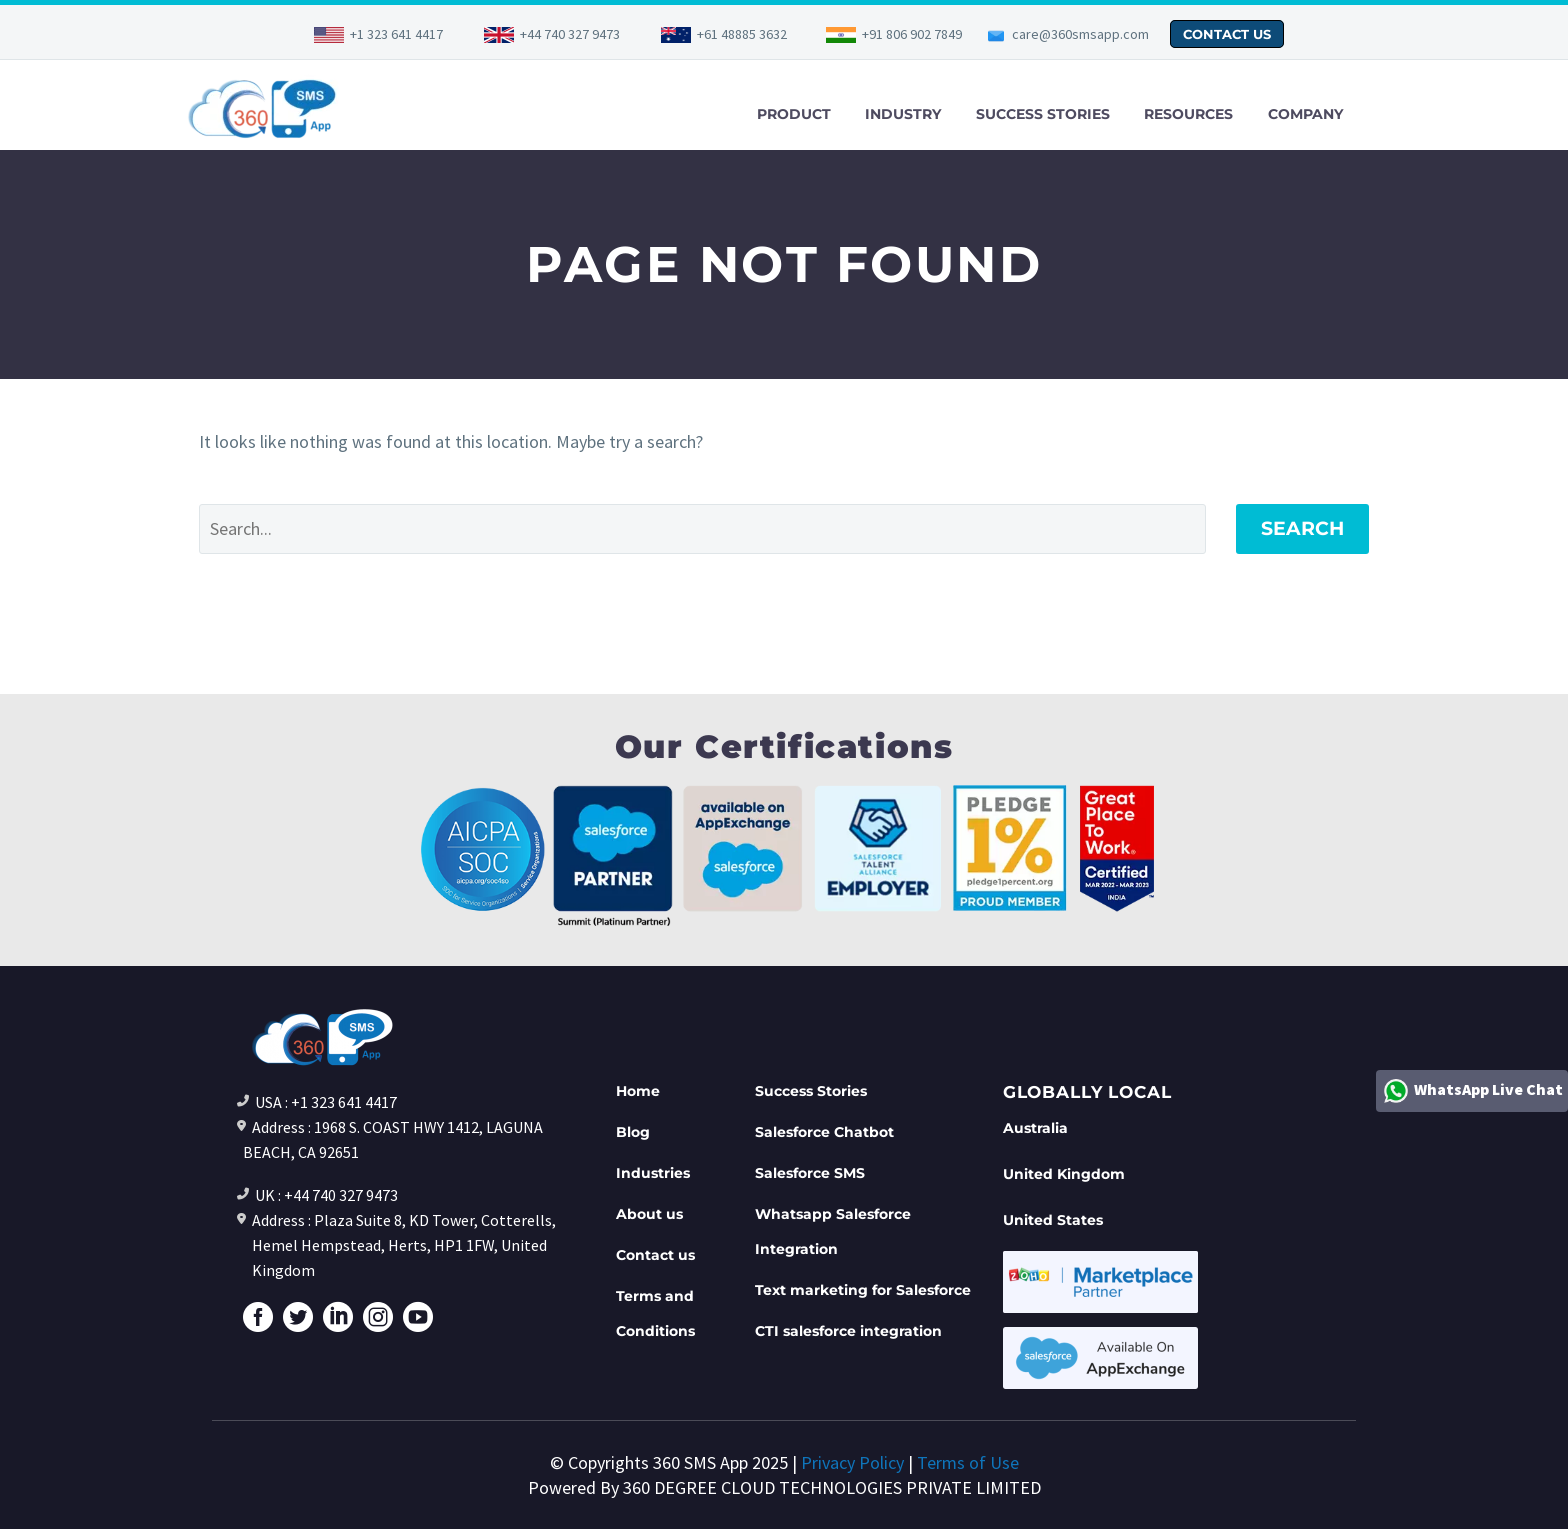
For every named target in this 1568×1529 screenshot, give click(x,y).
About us (649, 1214)
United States (1053, 1220)
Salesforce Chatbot (824, 1132)
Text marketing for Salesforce (863, 1290)
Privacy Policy (852, 1462)
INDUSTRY (903, 114)
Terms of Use (968, 1462)
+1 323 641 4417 (396, 34)
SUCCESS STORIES (1043, 114)
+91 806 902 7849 (912, 34)
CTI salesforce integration (848, 1331)
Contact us (655, 1255)
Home (638, 1091)
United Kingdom (1064, 1174)
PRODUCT (794, 114)
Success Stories (811, 1091)
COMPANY (1305, 114)
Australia (1035, 1128)
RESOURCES (1188, 114)
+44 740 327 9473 (570, 34)
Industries (653, 1173)
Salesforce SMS (810, 1173)
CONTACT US (1227, 34)
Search (1302, 528)
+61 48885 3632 (742, 34)
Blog (633, 1132)
